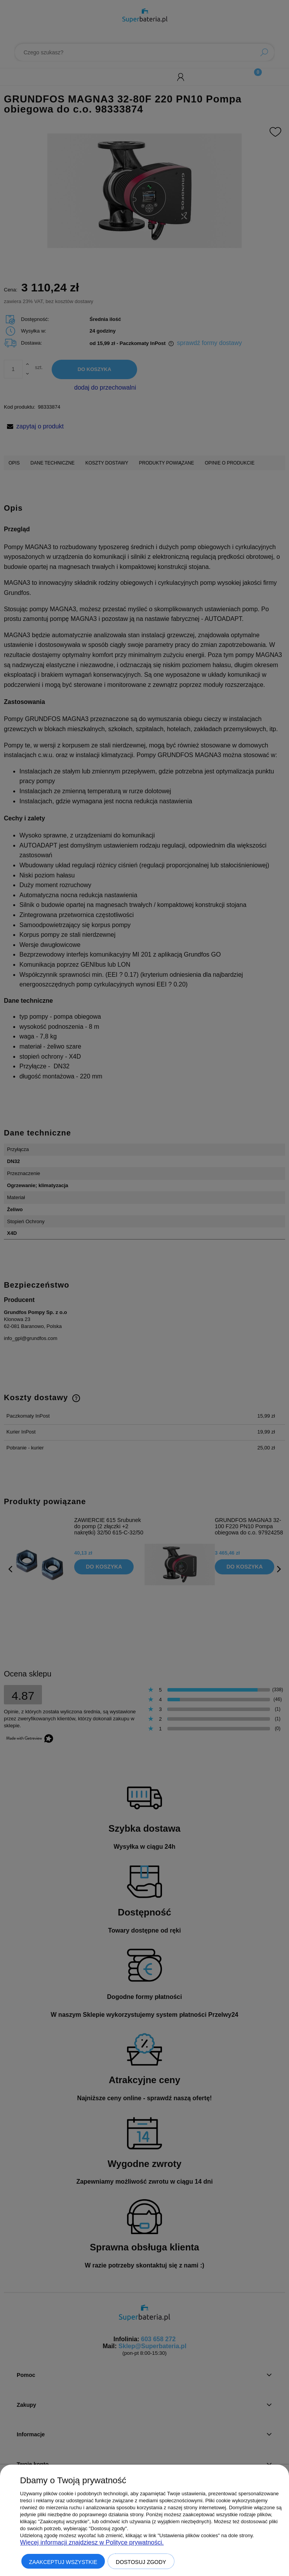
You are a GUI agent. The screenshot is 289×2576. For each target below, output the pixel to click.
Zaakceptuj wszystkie (63, 2562)
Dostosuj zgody (141, 2562)
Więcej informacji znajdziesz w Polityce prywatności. (92, 2542)
